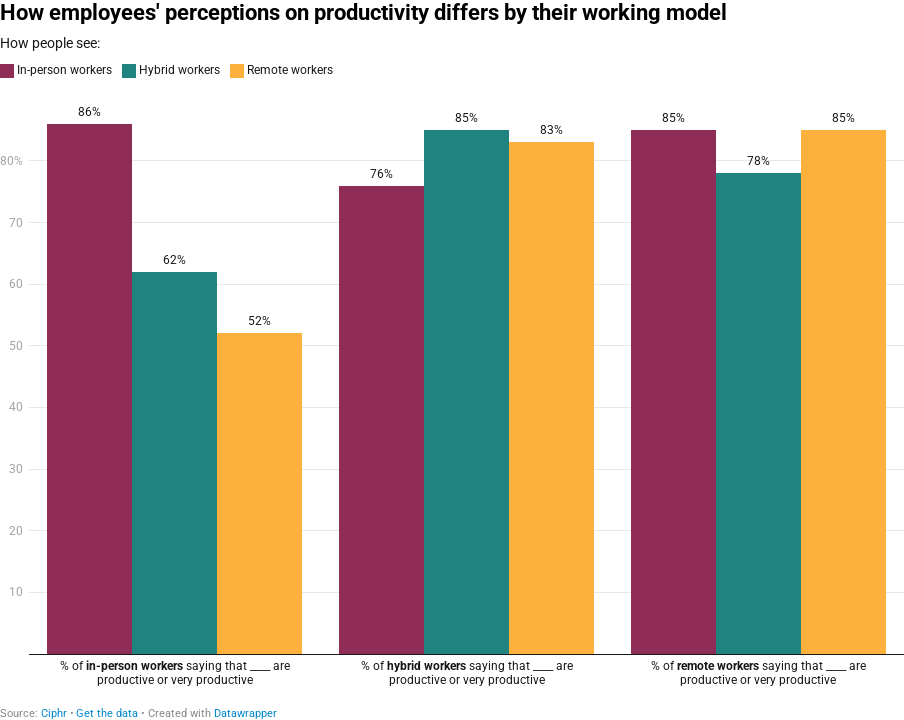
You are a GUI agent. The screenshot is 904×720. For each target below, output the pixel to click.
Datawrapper (245, 713)
